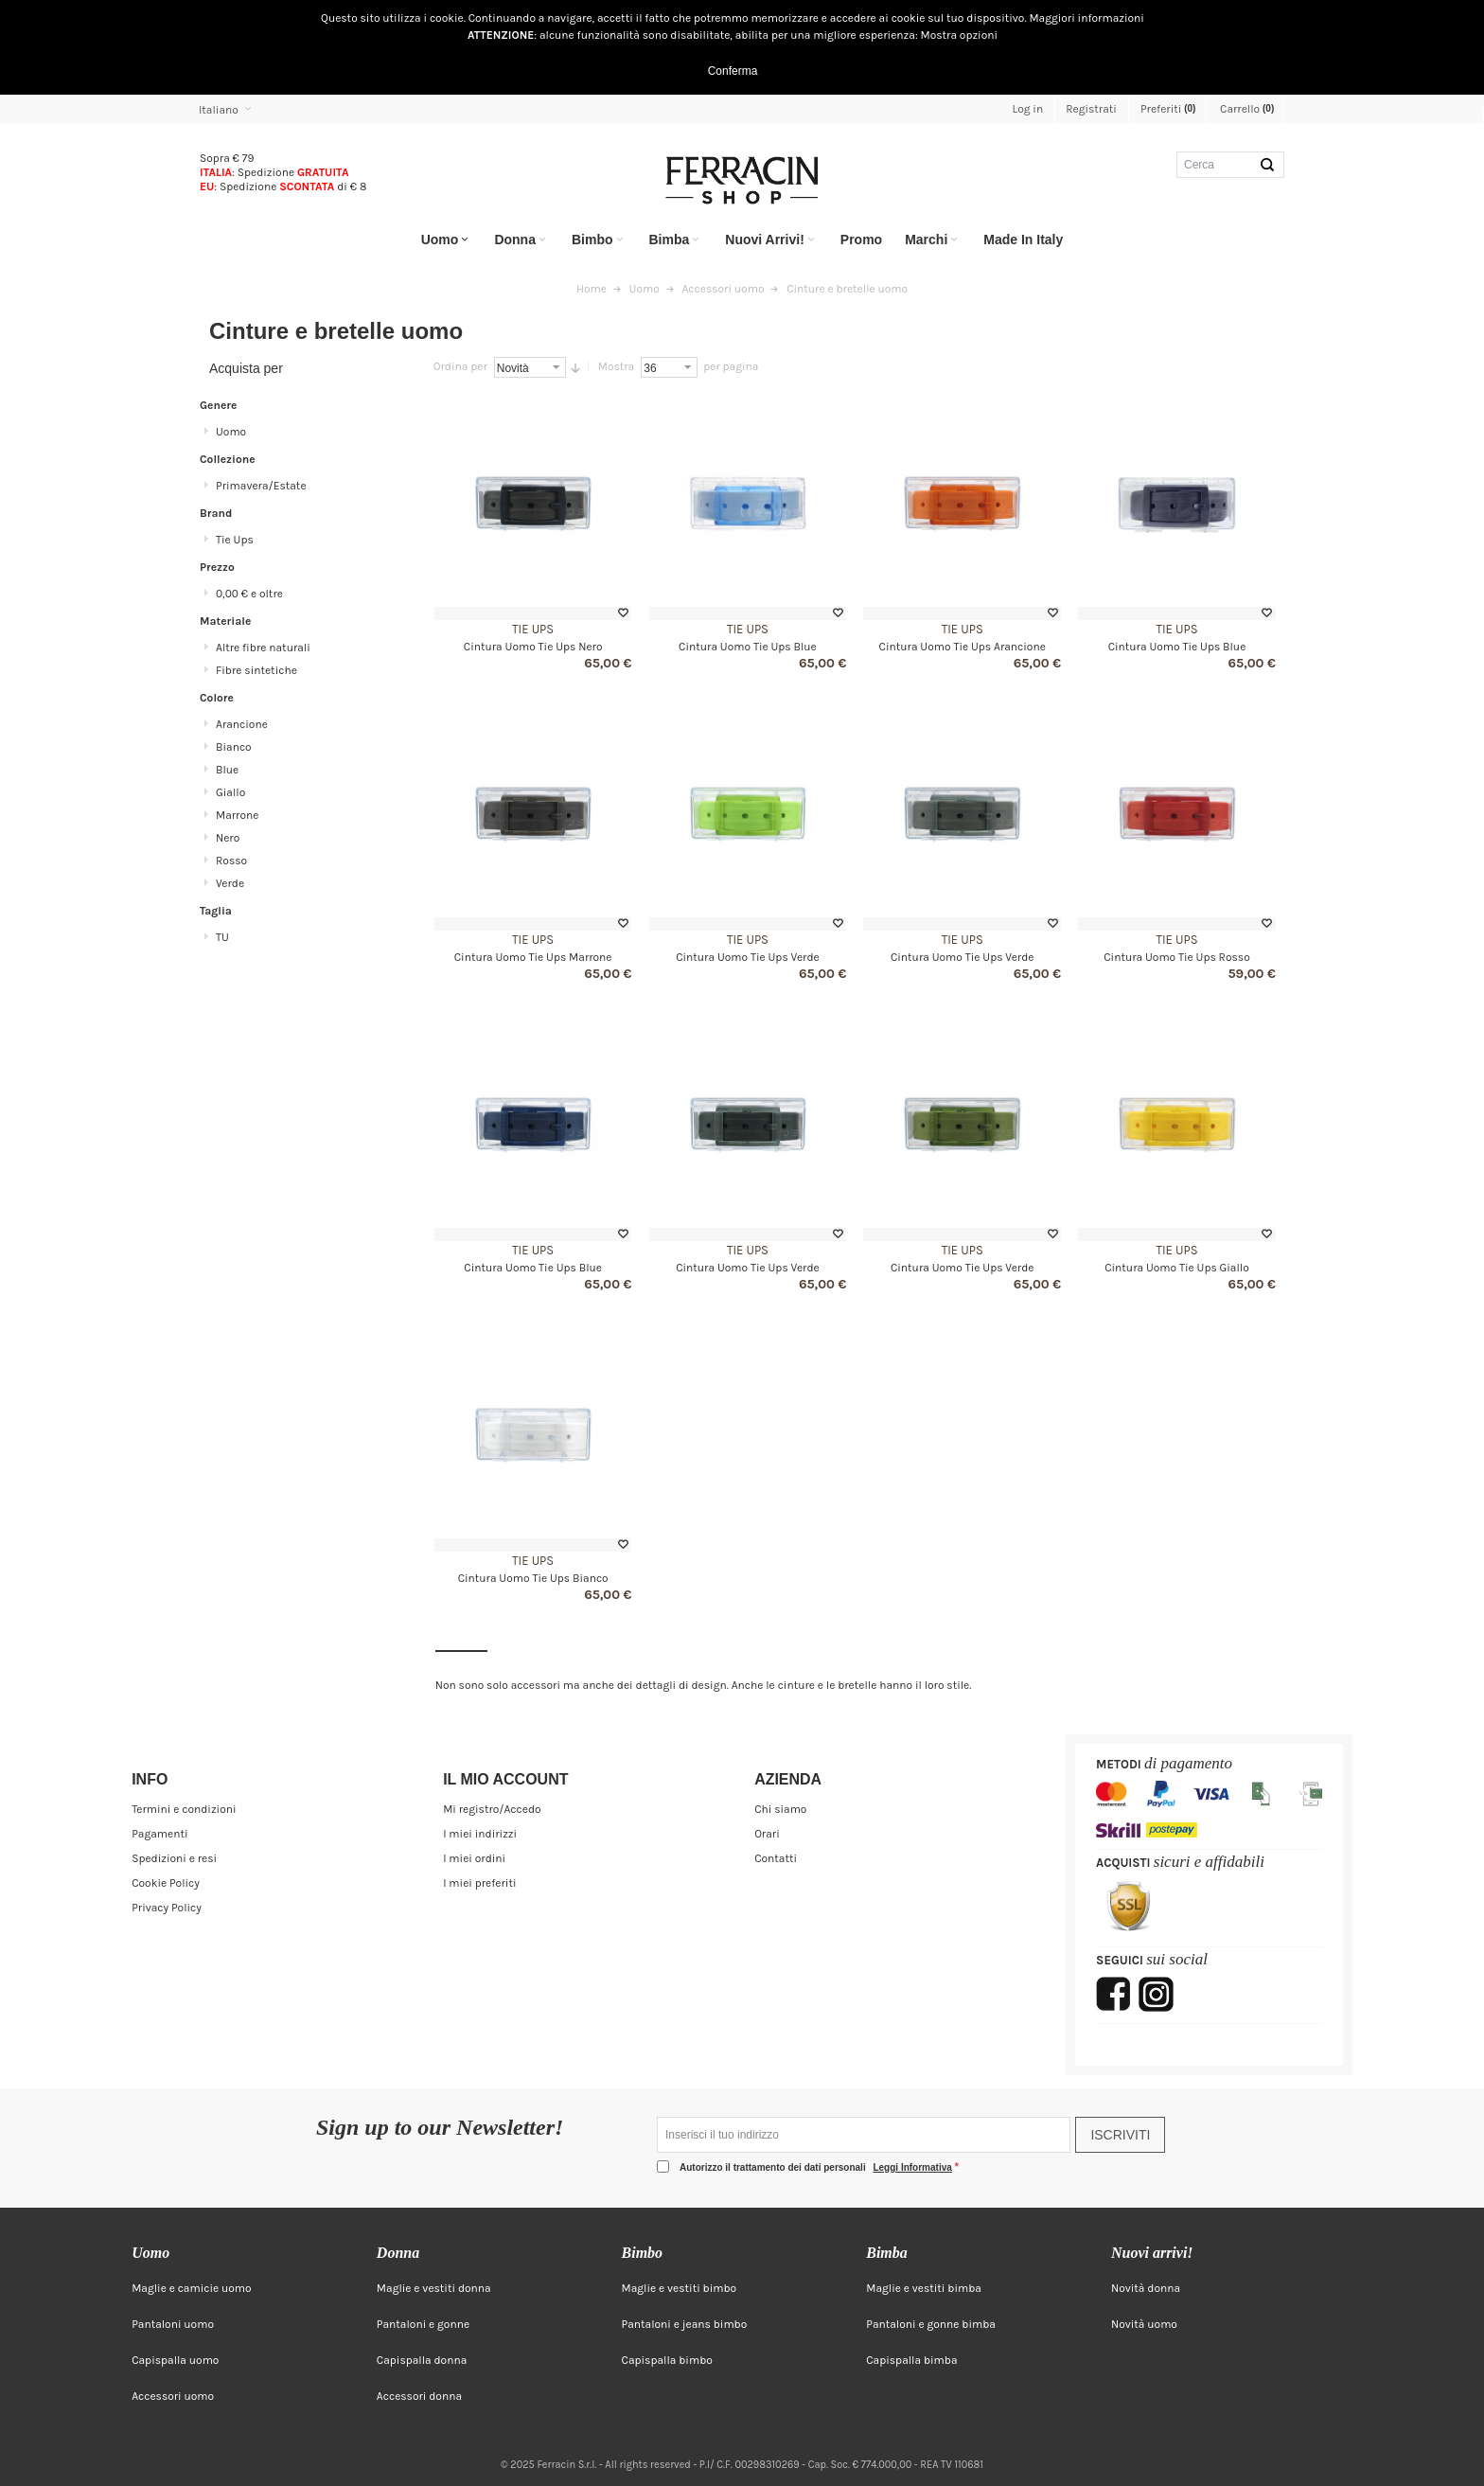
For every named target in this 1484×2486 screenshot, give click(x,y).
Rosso (231, 860)
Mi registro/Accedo (491, 1809)
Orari (767, 1833)
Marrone (237, 815)
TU (222, 937)
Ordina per (460, 366)
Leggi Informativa (912, 2167)
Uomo (231, 431)
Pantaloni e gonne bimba (931, 2324)
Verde (230, 883)
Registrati (1091, 108)
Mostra (616, 366)
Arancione (242, 724)
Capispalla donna (422, 2360)
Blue (227, 769)
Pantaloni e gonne (423, 2324)
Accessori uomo (173, 2396)
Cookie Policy (166, 1883)
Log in (1028, 108)
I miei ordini (474, 1858)
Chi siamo (780, 1809)
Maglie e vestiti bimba (923, 2288)
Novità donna (1145, 2288)
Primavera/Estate (261, 485)
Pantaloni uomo (173, 2324)
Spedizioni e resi (174, 1858)
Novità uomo (1144, 2324)
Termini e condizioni (184, 1809)
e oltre (249, 593)
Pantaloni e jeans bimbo (685, 2324)
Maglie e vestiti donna (434, 2288)
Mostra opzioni (959, 35)
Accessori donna (419, 2396)
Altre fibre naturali (263, 647)
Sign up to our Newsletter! (439, 2128)
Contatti (775, 1858)
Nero (227, 837)
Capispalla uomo (175, 2360)
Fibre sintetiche (256, 670)
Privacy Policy (167, 1907)
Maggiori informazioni (1086, 18)
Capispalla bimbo (667, 2360)
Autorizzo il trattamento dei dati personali (817, 2167)
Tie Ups (533, 629)
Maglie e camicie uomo (192, 2288)
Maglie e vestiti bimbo (679, 2288)
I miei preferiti (479, 1883)
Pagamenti (159, 1833)
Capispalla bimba (911, 2360)
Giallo (230, 792)
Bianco (234, 747)
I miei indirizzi (480, 1833)
